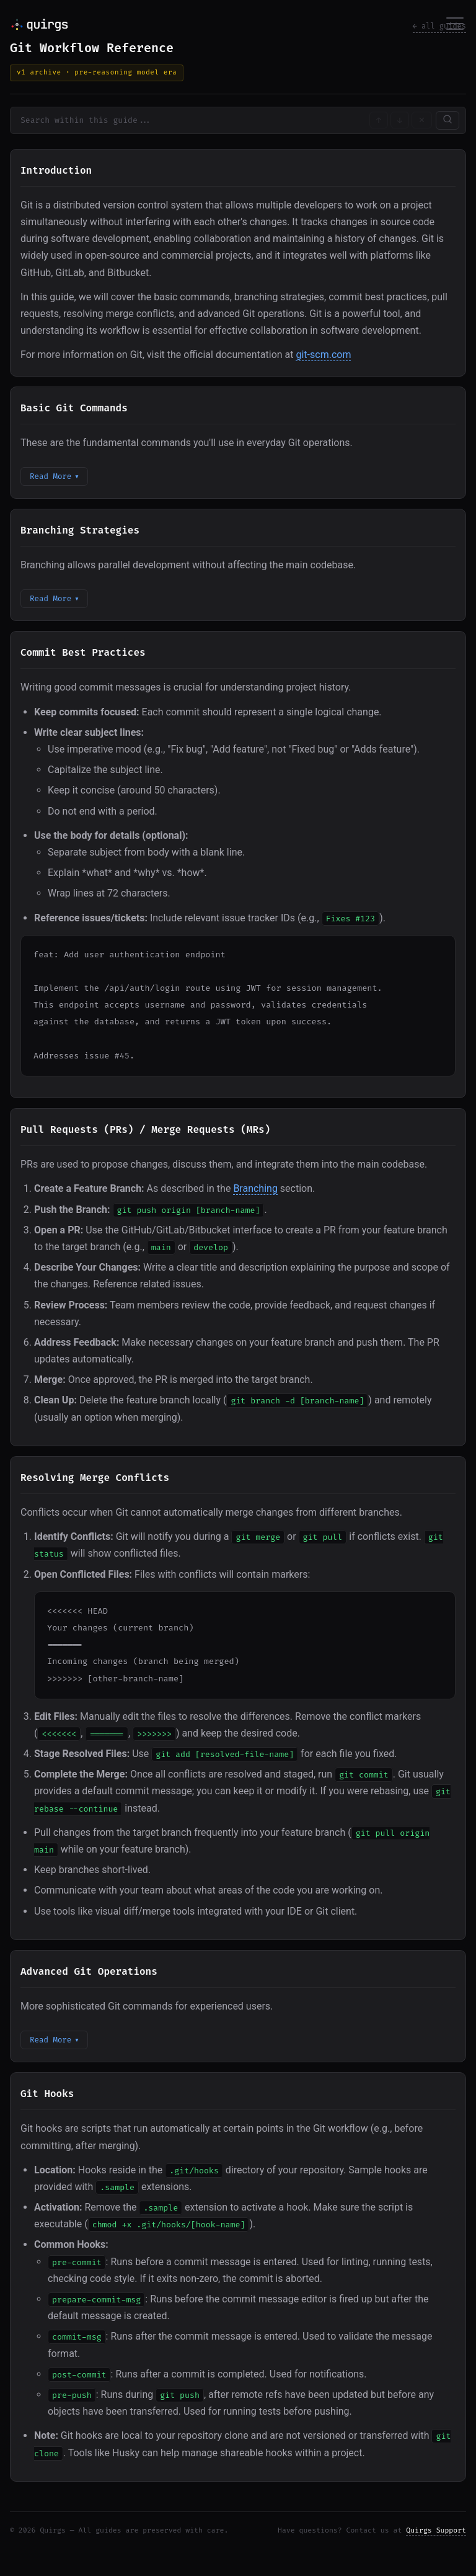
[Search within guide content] (189, 120)
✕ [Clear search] (421, 120)
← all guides (439, 26)
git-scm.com (323, 354)
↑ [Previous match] (378, 120)
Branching (255, 1188)
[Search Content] (447, 120)
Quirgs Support (436, 2530)
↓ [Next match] (399, 120)
